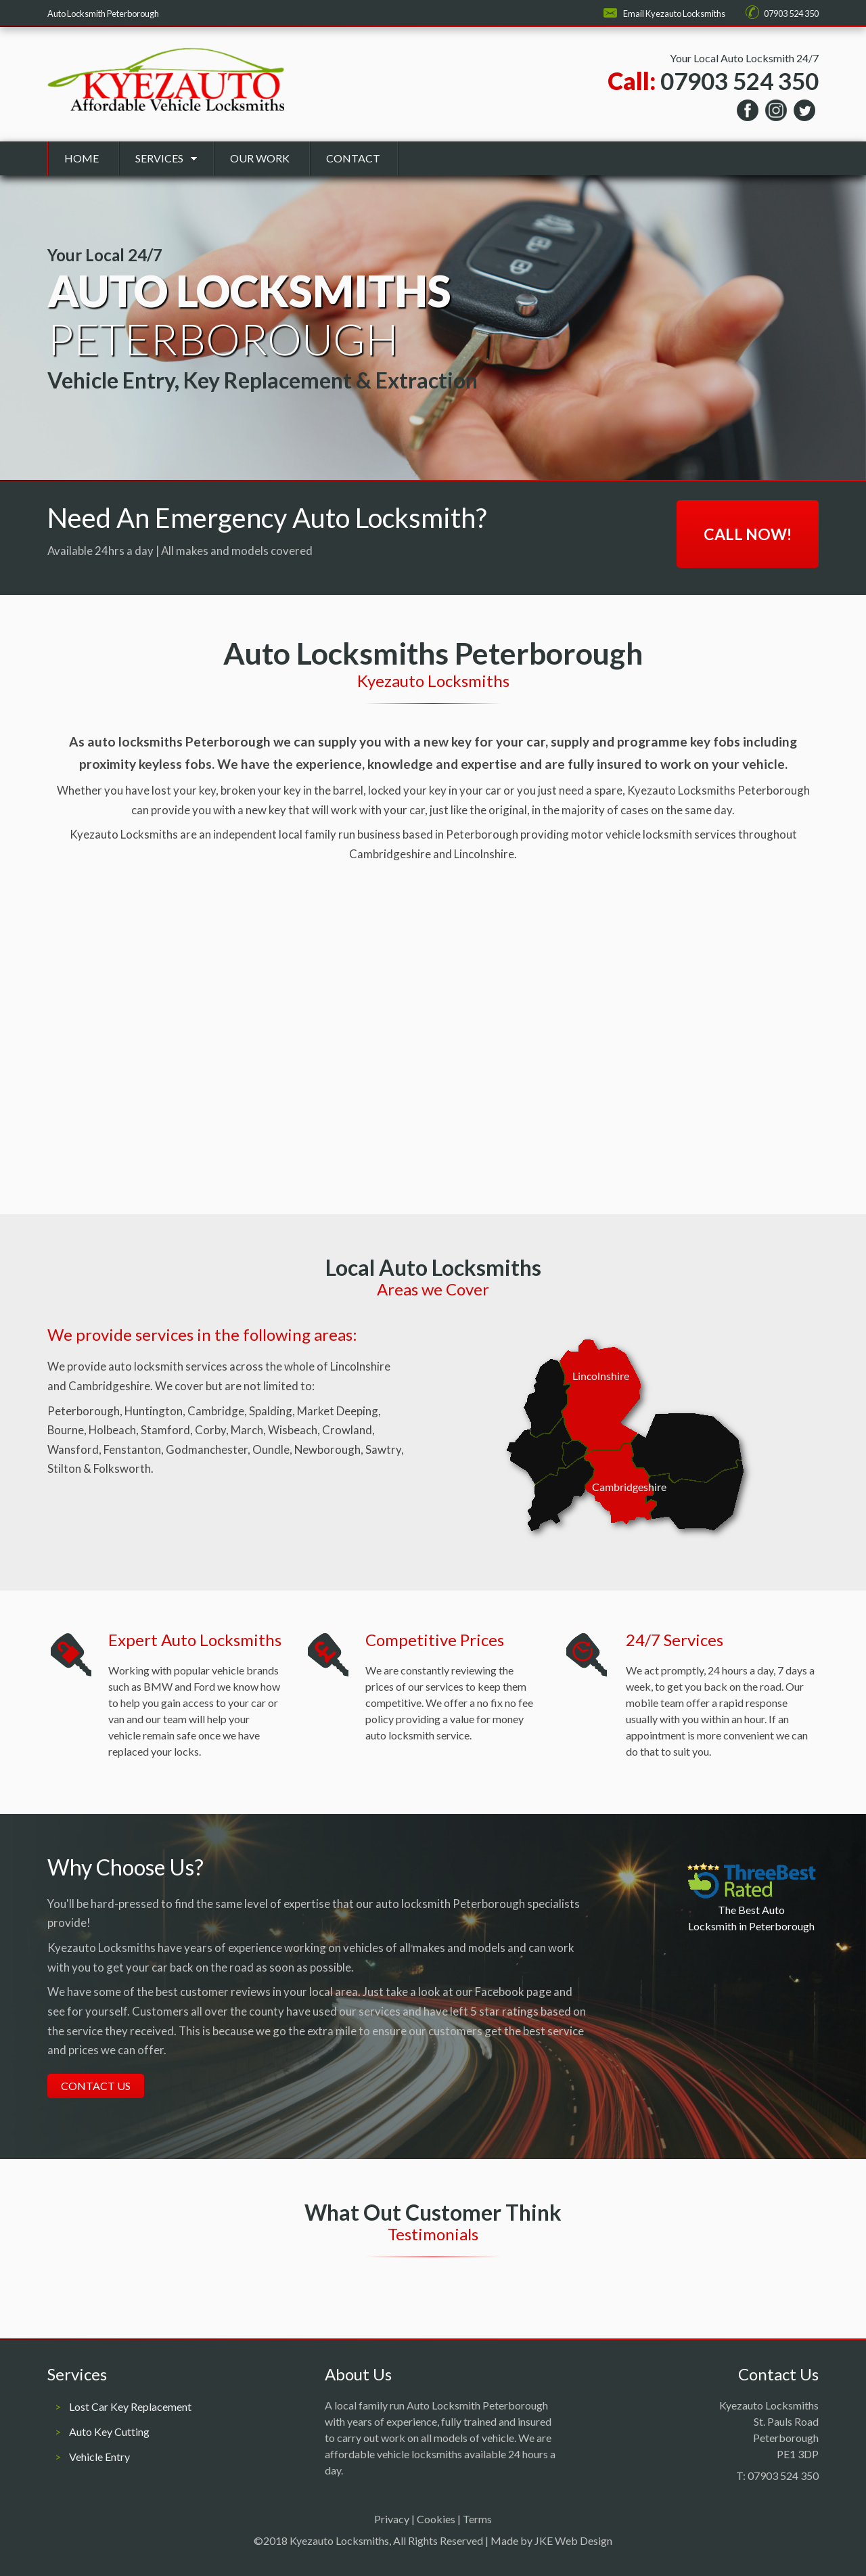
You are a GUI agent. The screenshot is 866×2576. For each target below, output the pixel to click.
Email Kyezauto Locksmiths (674, 13)
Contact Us (96, 2085)
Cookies (436, 2518)
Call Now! (748, 534)
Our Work (260, 158)
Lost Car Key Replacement (130, 2406)
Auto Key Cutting (109, 2431)
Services (159, 158)
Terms (477, 2518)
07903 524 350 (791, 13)
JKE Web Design (573, 2540)
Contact (353, 158)
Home (81, 158)
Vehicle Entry (99, 2456)
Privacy (391, 2518)
